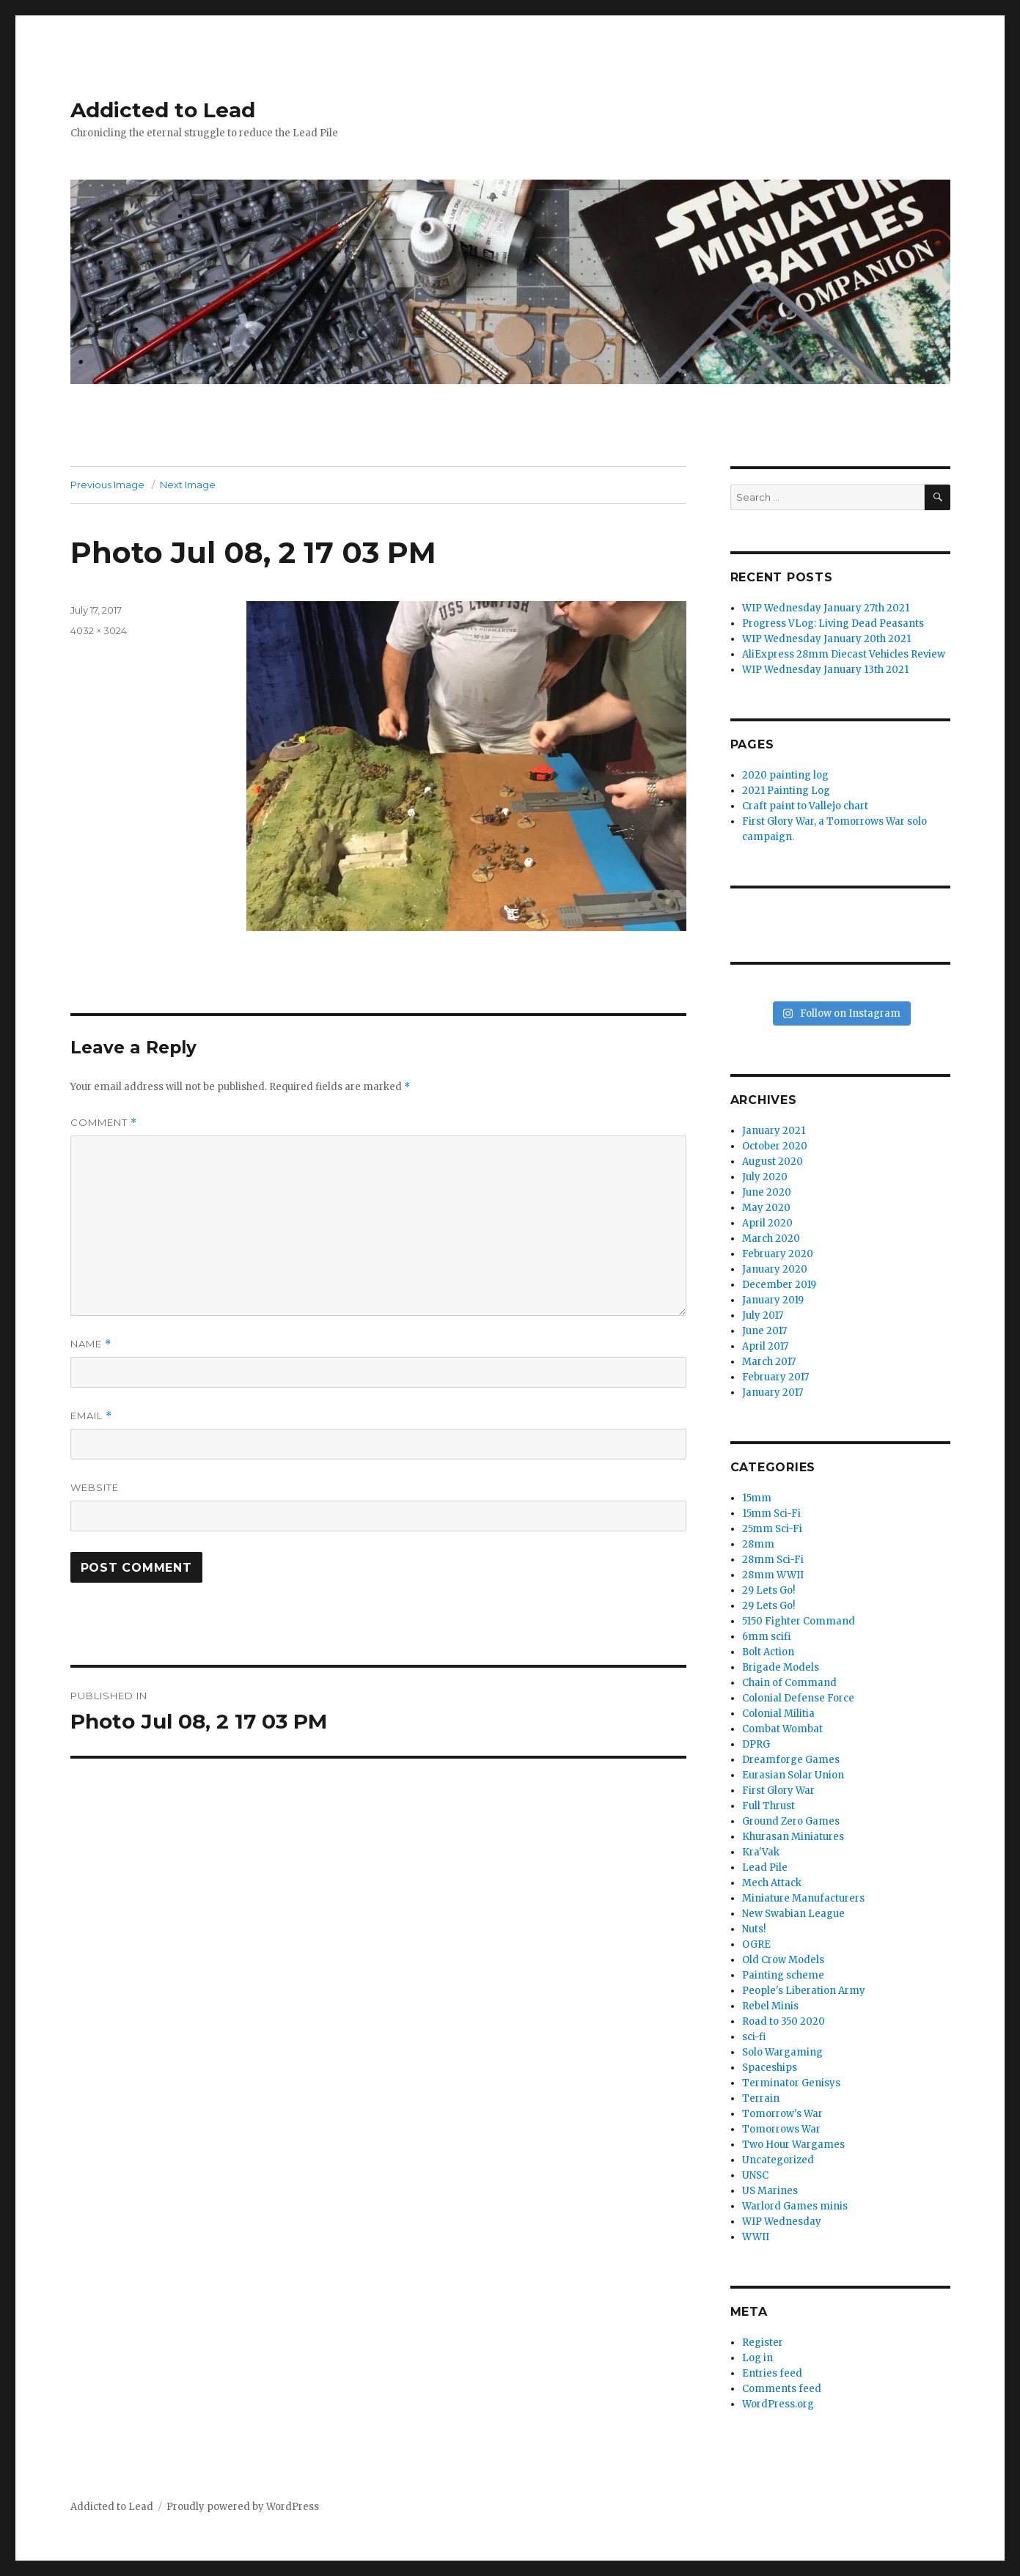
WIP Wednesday (781, 2221)
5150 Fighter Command (798, 1621)
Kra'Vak (760, 1852)
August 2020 (772, 1161)
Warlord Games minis (795, 2206)
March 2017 (769, 1361)
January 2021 (773, 1131)
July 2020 (765, 1177)
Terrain (760, 2098)
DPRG (756, 1744)
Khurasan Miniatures (793, 1836)
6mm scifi (766, 1636)
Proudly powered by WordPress (242, 2506)
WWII (755, 2237)
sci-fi (754, 2037)
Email (91, 1416)
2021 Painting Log (786, 790)
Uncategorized (778, 2160)
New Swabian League (793, 1913)
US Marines (770, 2191)
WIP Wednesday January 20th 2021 (826, 639)
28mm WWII (773, 1575)
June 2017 (764, 1331)
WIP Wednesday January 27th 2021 (825, 608)
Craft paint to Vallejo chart (805, 806)
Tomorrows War (781, 2129)
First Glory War (778, 1790)
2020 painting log (785, 775)
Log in (757, 2358)
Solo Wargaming (782, 2052)
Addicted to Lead (162, 109)
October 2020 (774, 1146)
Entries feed (772, 2373)
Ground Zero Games (791, 1821)
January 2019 (773, 1300)
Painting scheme (783, 1975)
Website (94, 1487)
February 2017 (775, 1377)
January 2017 (772, 1392)
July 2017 (762, 1315)
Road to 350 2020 (783, 2021)
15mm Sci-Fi (771, 1513)
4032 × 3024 (98, 630)
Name (90, 1344)
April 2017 (765, 1346)
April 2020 (767, 1223)
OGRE (756, 1944)
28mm (758, 1544)
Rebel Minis (770, 2006)
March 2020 (771, 1238)
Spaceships (769, 2067)
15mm (756, 1498)
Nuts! (754, 1929)
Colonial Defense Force (798, 1698)
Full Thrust (768, 1806)
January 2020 (774, 1269)
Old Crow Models (783, 1960)
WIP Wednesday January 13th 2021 (825, 669)
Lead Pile (765, 1867)
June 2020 (766, 1192)
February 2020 (777, 1254)
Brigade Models (780, 1667)
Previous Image (107, 484)
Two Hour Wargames (793, 2144)
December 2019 (779, 1284)
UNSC (755, 2175)
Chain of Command (789, 1683)
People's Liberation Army (803, 1990)
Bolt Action (768, 1652)
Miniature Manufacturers (803, 1898)
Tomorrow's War (782, 2114)
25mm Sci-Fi (772, 1529)
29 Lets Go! (768, 1590)
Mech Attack (771, 1883)
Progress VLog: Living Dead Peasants (833, 623)
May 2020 (766, 1207)
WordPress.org (778, 2404)
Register (762, 2342)
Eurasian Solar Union (793, 1775)
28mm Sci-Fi (773, 1559)
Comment (103, 1122)
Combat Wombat (782, 1729)
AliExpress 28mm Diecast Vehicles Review (843, 654)
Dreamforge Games (791, 1759)
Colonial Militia (778, 1713)
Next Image (188, 484)
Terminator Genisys (791, 2083)
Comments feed (781, 2388)
